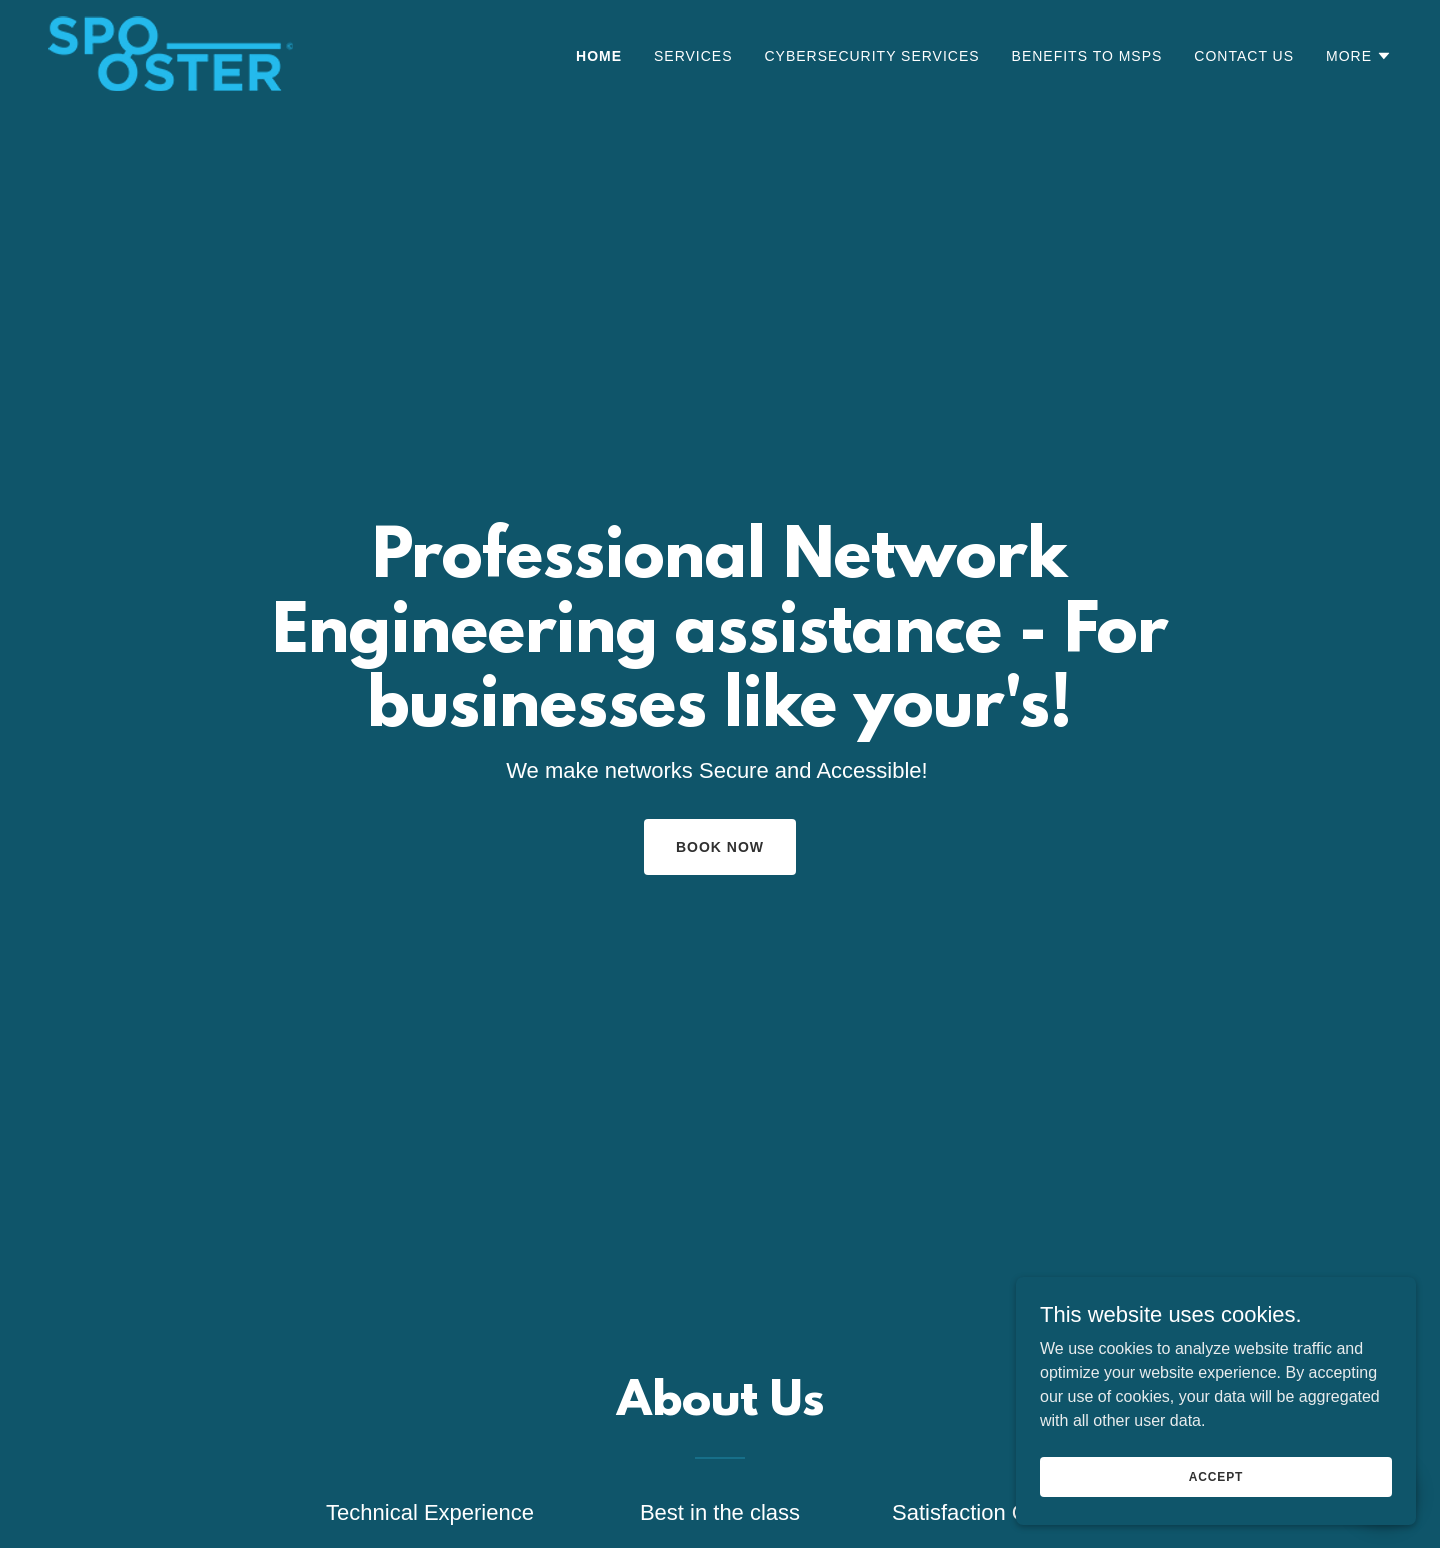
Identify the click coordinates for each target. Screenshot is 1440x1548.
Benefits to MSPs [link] (1087, 56)
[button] (1359, 56)
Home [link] (599, 56)
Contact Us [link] (1244, 56)
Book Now (720, 847)
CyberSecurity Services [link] (872, 56)
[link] (170, 52)
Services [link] (693, 56)
